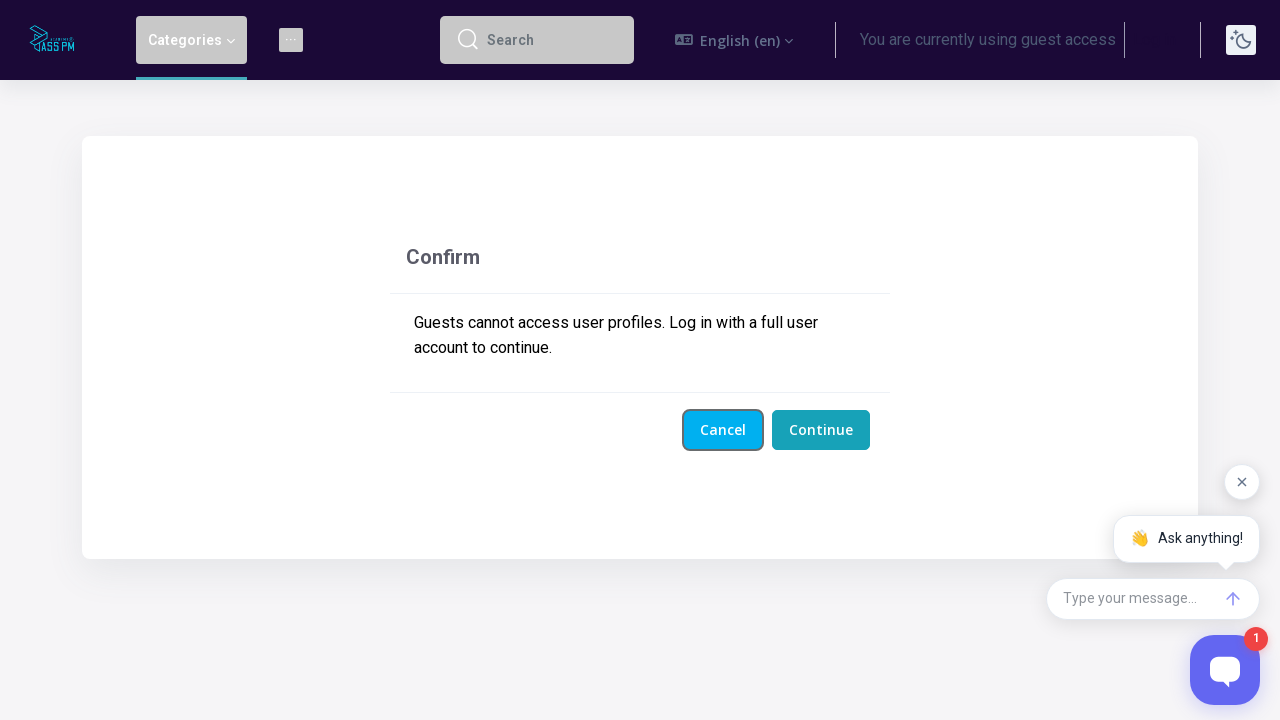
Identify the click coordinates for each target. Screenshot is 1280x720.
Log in (1154, 39)
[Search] (552, 40)
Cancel (723, 429)
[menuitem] (291, 40)
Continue (821, 429)
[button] (734, 40)
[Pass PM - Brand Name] (56, 40)
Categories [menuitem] (185, 40)
